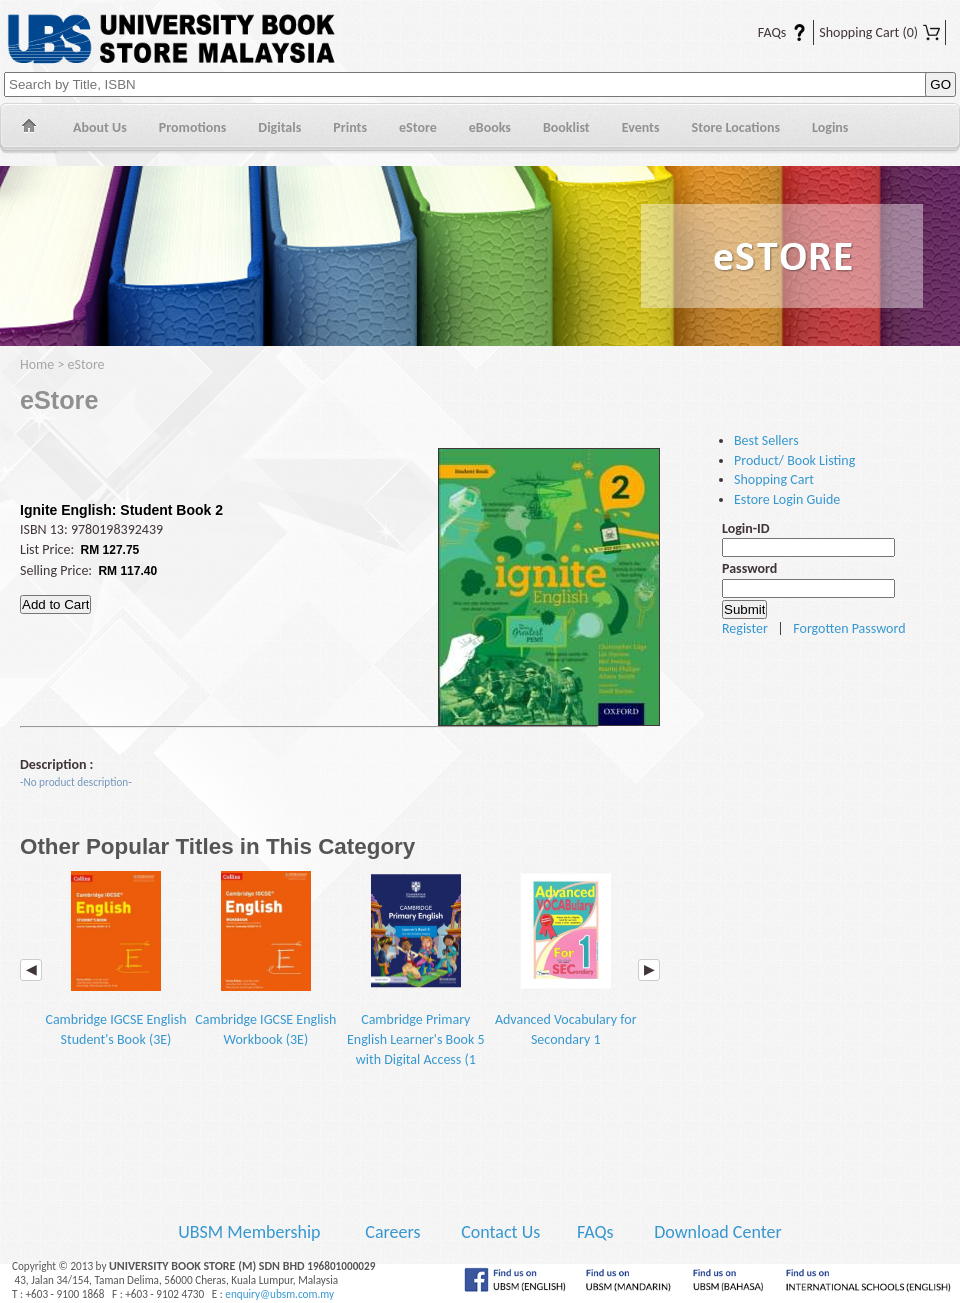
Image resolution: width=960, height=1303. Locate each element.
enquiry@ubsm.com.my (279, 1294)
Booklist (566, 127)
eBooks (490, 127)
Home (28, 128)
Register (745, 628)
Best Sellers (766, 440)
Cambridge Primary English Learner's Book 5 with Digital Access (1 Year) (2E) (416, 979)
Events (641, 127)
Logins (830, 127)
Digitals (279, 127)
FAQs (770, 32)
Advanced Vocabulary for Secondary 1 (566, 959)
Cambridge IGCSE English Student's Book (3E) (115, 959)
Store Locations (736, 127)
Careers (392, 1232)
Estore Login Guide (787, 499)
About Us (100, 127)
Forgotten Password (849, 628)
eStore (418, 127)
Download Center (718, 1232)
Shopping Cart (879, 32)
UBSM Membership (251, 1232)
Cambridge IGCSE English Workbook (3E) (265, 959)
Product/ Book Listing (794, 460)
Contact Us (502, 1232)
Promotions (193, 127)
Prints (350, 127)
